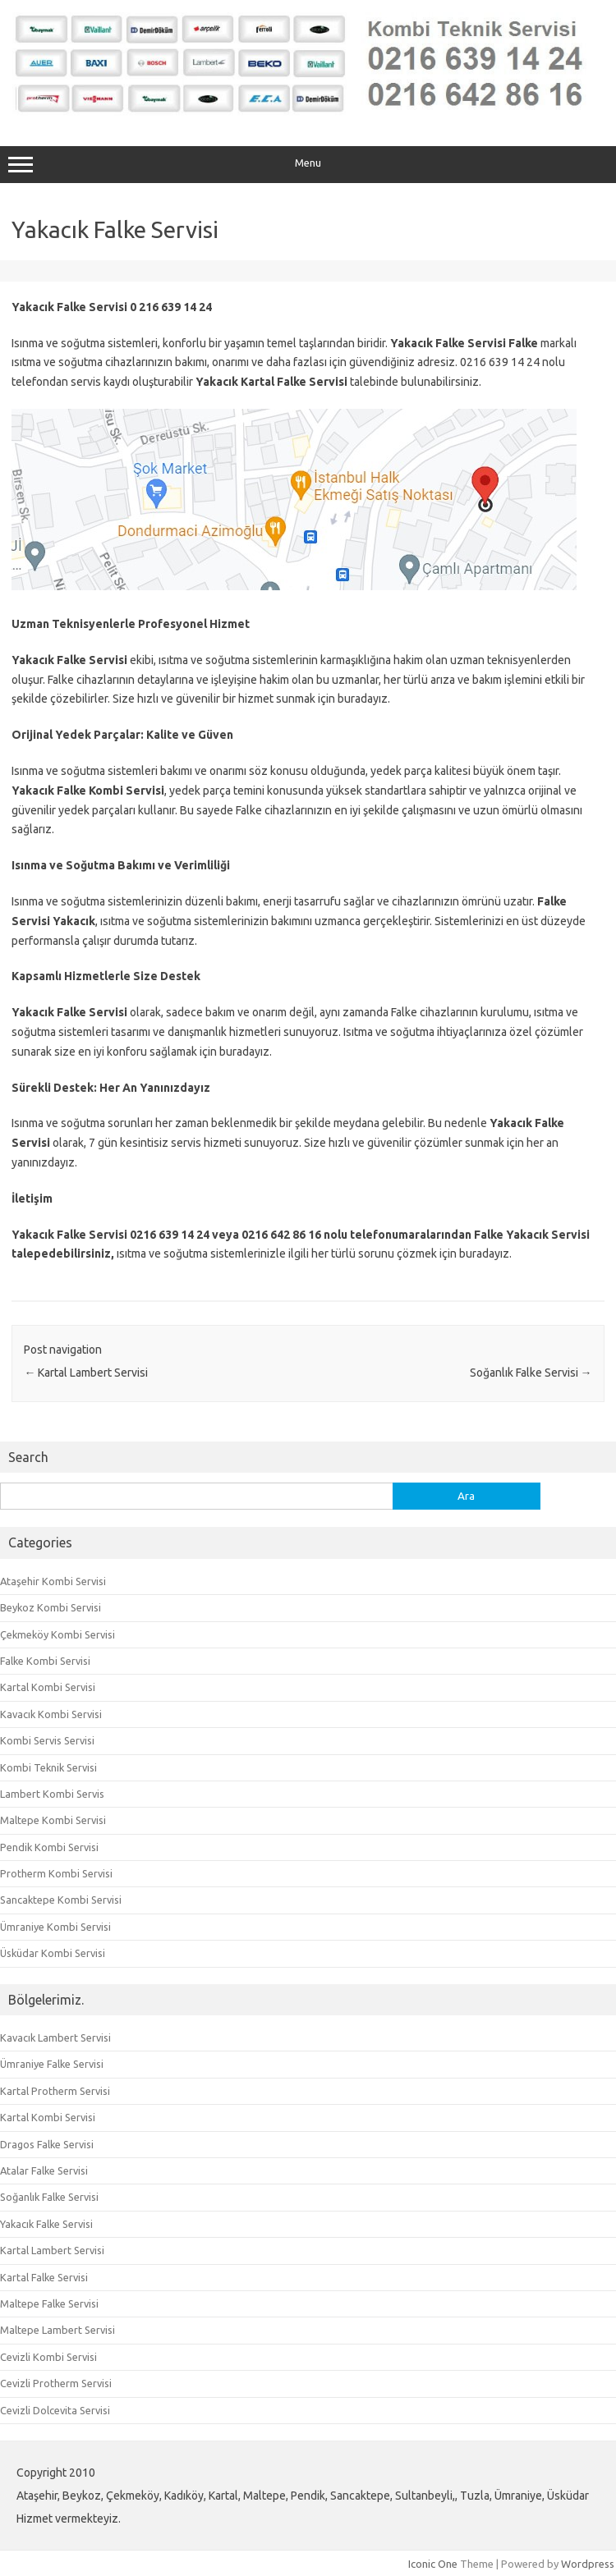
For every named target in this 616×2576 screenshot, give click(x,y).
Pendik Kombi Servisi (49, 1847)
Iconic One (432, 2563)
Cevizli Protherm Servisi (56, 2383)
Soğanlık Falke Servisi (531, 1372)
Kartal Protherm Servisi (55, 2091)
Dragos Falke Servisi (47, 2144)
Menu (308, 165)
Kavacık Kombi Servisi (51, 1714)
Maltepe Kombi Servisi (53, 1820)
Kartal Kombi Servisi (47, 1687)
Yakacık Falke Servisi (46, 2224)
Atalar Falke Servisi (44, 2170)
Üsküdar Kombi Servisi (52, 1953)
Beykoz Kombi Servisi (50, 1607)
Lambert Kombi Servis (52, 1793)
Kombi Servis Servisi (47, 1740)
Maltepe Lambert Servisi (57, 2329)
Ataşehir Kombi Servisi (53, 1581)
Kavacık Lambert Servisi (55, 2037)
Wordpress (587, 2563)
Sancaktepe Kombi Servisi (61, 1899)
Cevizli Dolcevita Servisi (55, 2410)
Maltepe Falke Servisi (49, 2303)
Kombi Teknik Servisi (48, 1767)
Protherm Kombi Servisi (56, 1873)
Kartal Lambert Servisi (86, 1372)
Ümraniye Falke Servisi (51, 2064)
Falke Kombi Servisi (45, 1660)
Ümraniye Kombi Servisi (55, 1926)
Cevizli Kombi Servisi (48, 2357)
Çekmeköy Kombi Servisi (57, 1634)
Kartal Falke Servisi (44, 2277)
